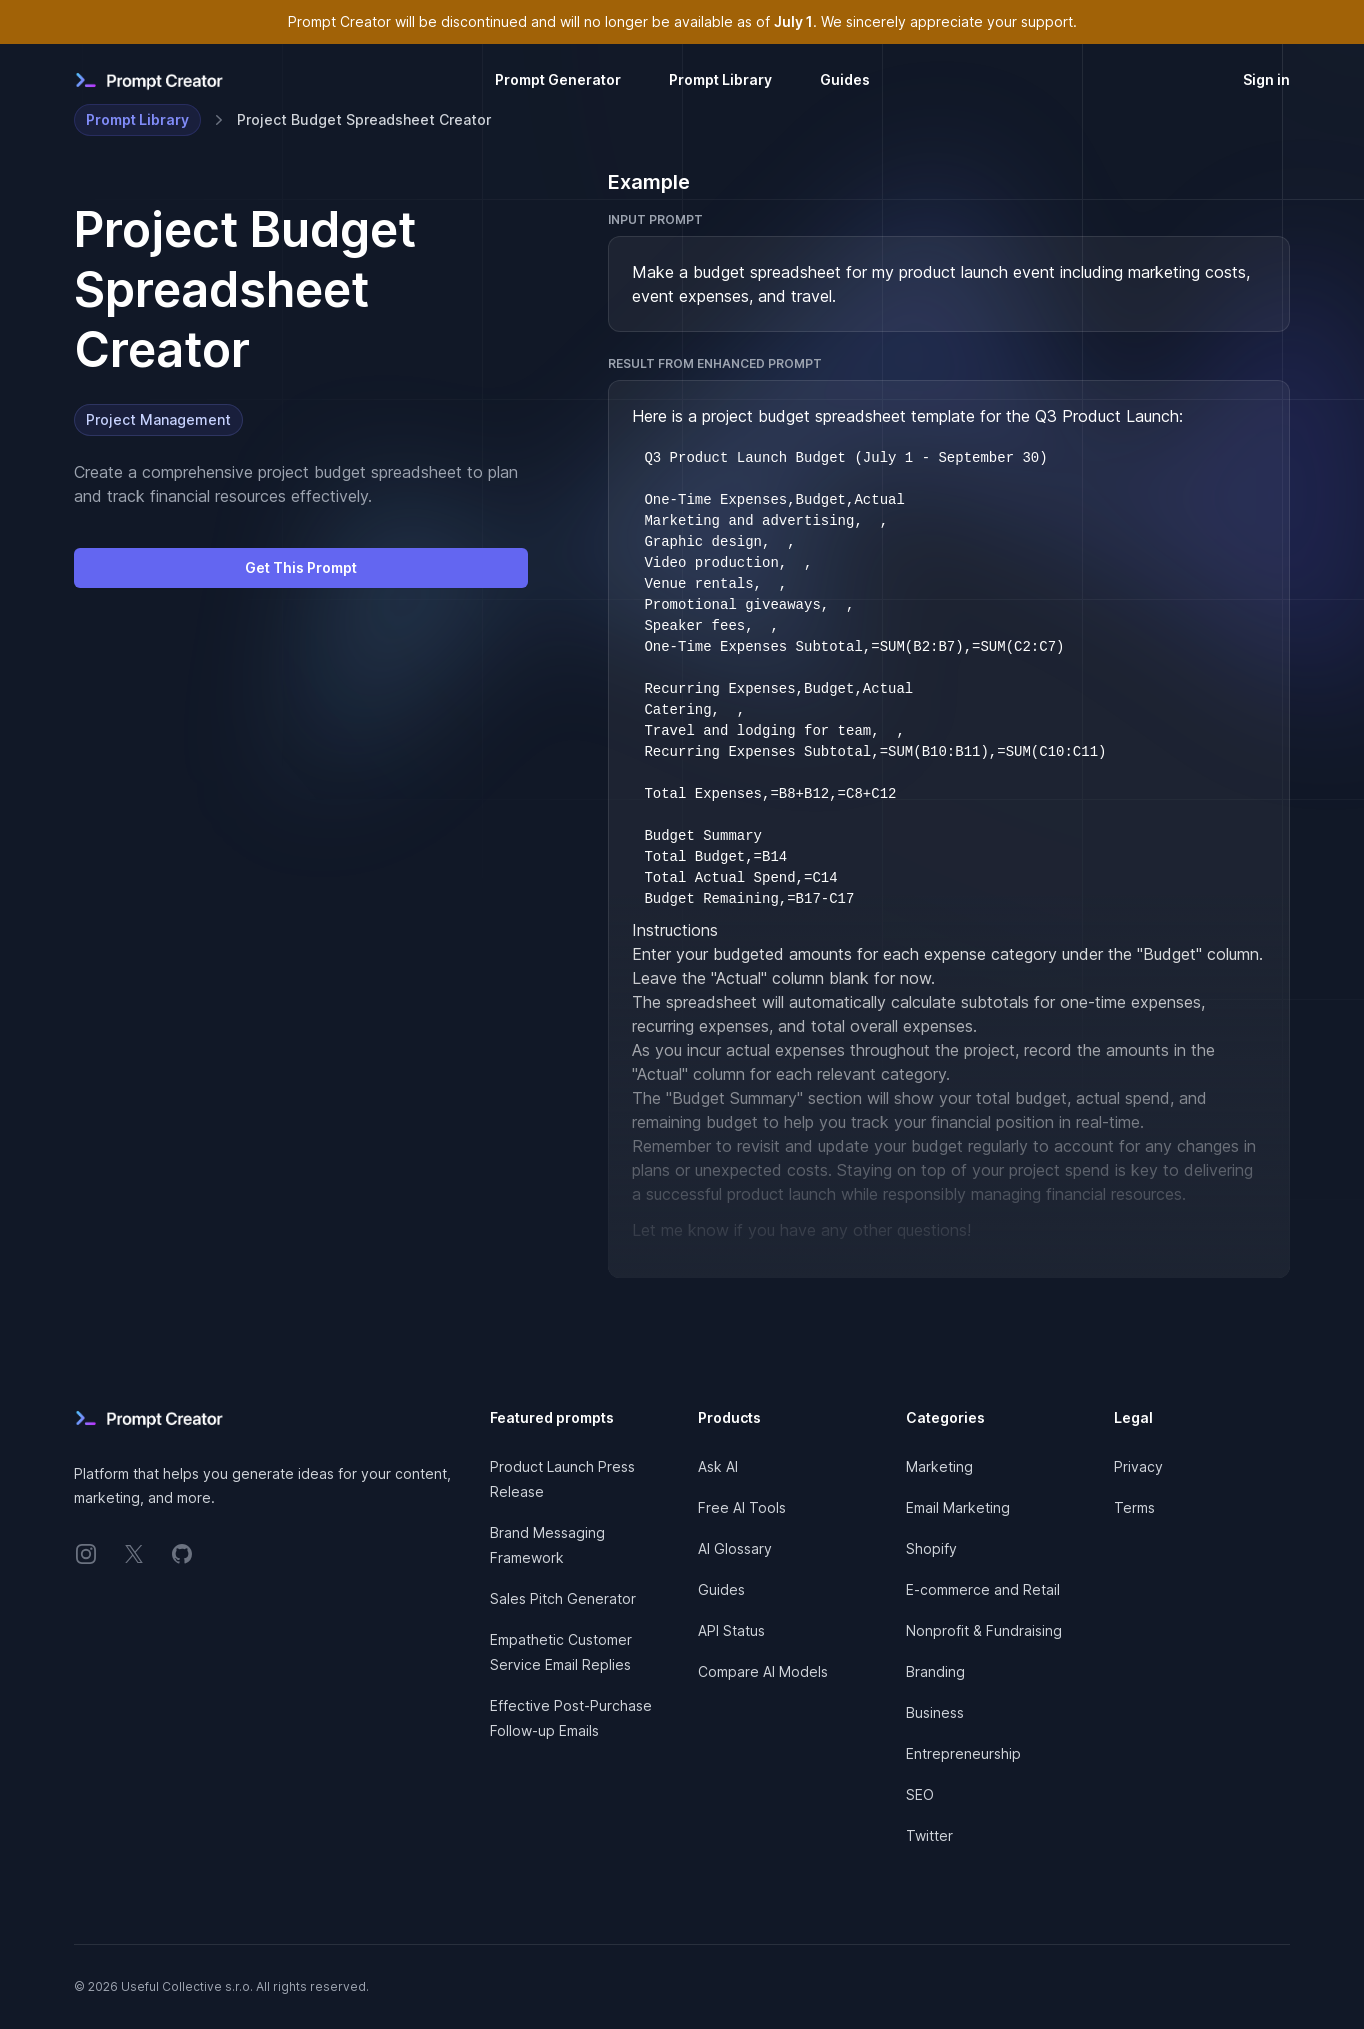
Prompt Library (720, 79)
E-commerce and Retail (983, 1589)
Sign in (1266, 79)
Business (935, 1712)
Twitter (929, 1835)
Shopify (931, 1548)
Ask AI (718, 1466)
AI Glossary (735, 1548)
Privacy (1138, 1466)
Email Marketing (958, 1507)
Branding (935, 1671)
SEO (920, 1794)
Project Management (158, 419)
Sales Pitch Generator (563, 1598)
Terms (1134, 1507)
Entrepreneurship (963, 1753)
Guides (845, 79)
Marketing (939, 1466)
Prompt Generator (558, 79)
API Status (731, 1630)
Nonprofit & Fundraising (984, 1630)
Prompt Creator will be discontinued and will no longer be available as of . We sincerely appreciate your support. (682, 21)
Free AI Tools (742, 1507)
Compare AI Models (763, 1671)
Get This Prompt (301, 567)
